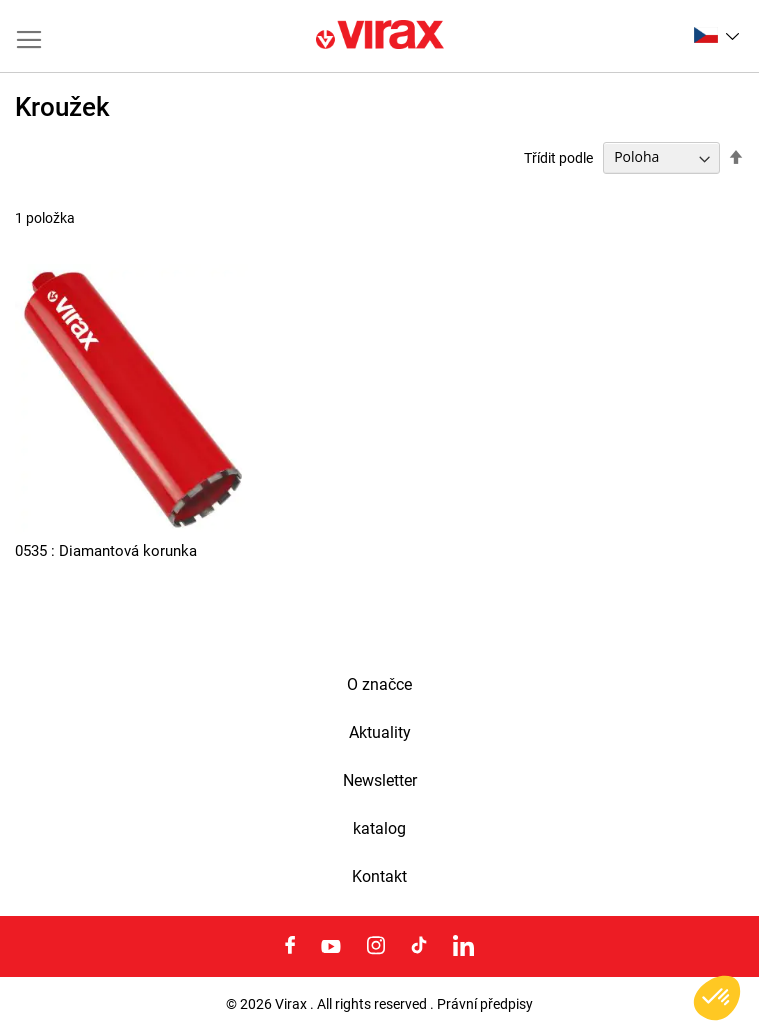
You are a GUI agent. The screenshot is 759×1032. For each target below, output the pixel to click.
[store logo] (380, 36)
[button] (716, 35)
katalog (379, 829)
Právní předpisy (485, 1004)
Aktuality (380, 733)
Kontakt (379, 877)
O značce (379, 685)
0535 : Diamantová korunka (106, 551)
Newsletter (380, 781)
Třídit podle (558, 157)
